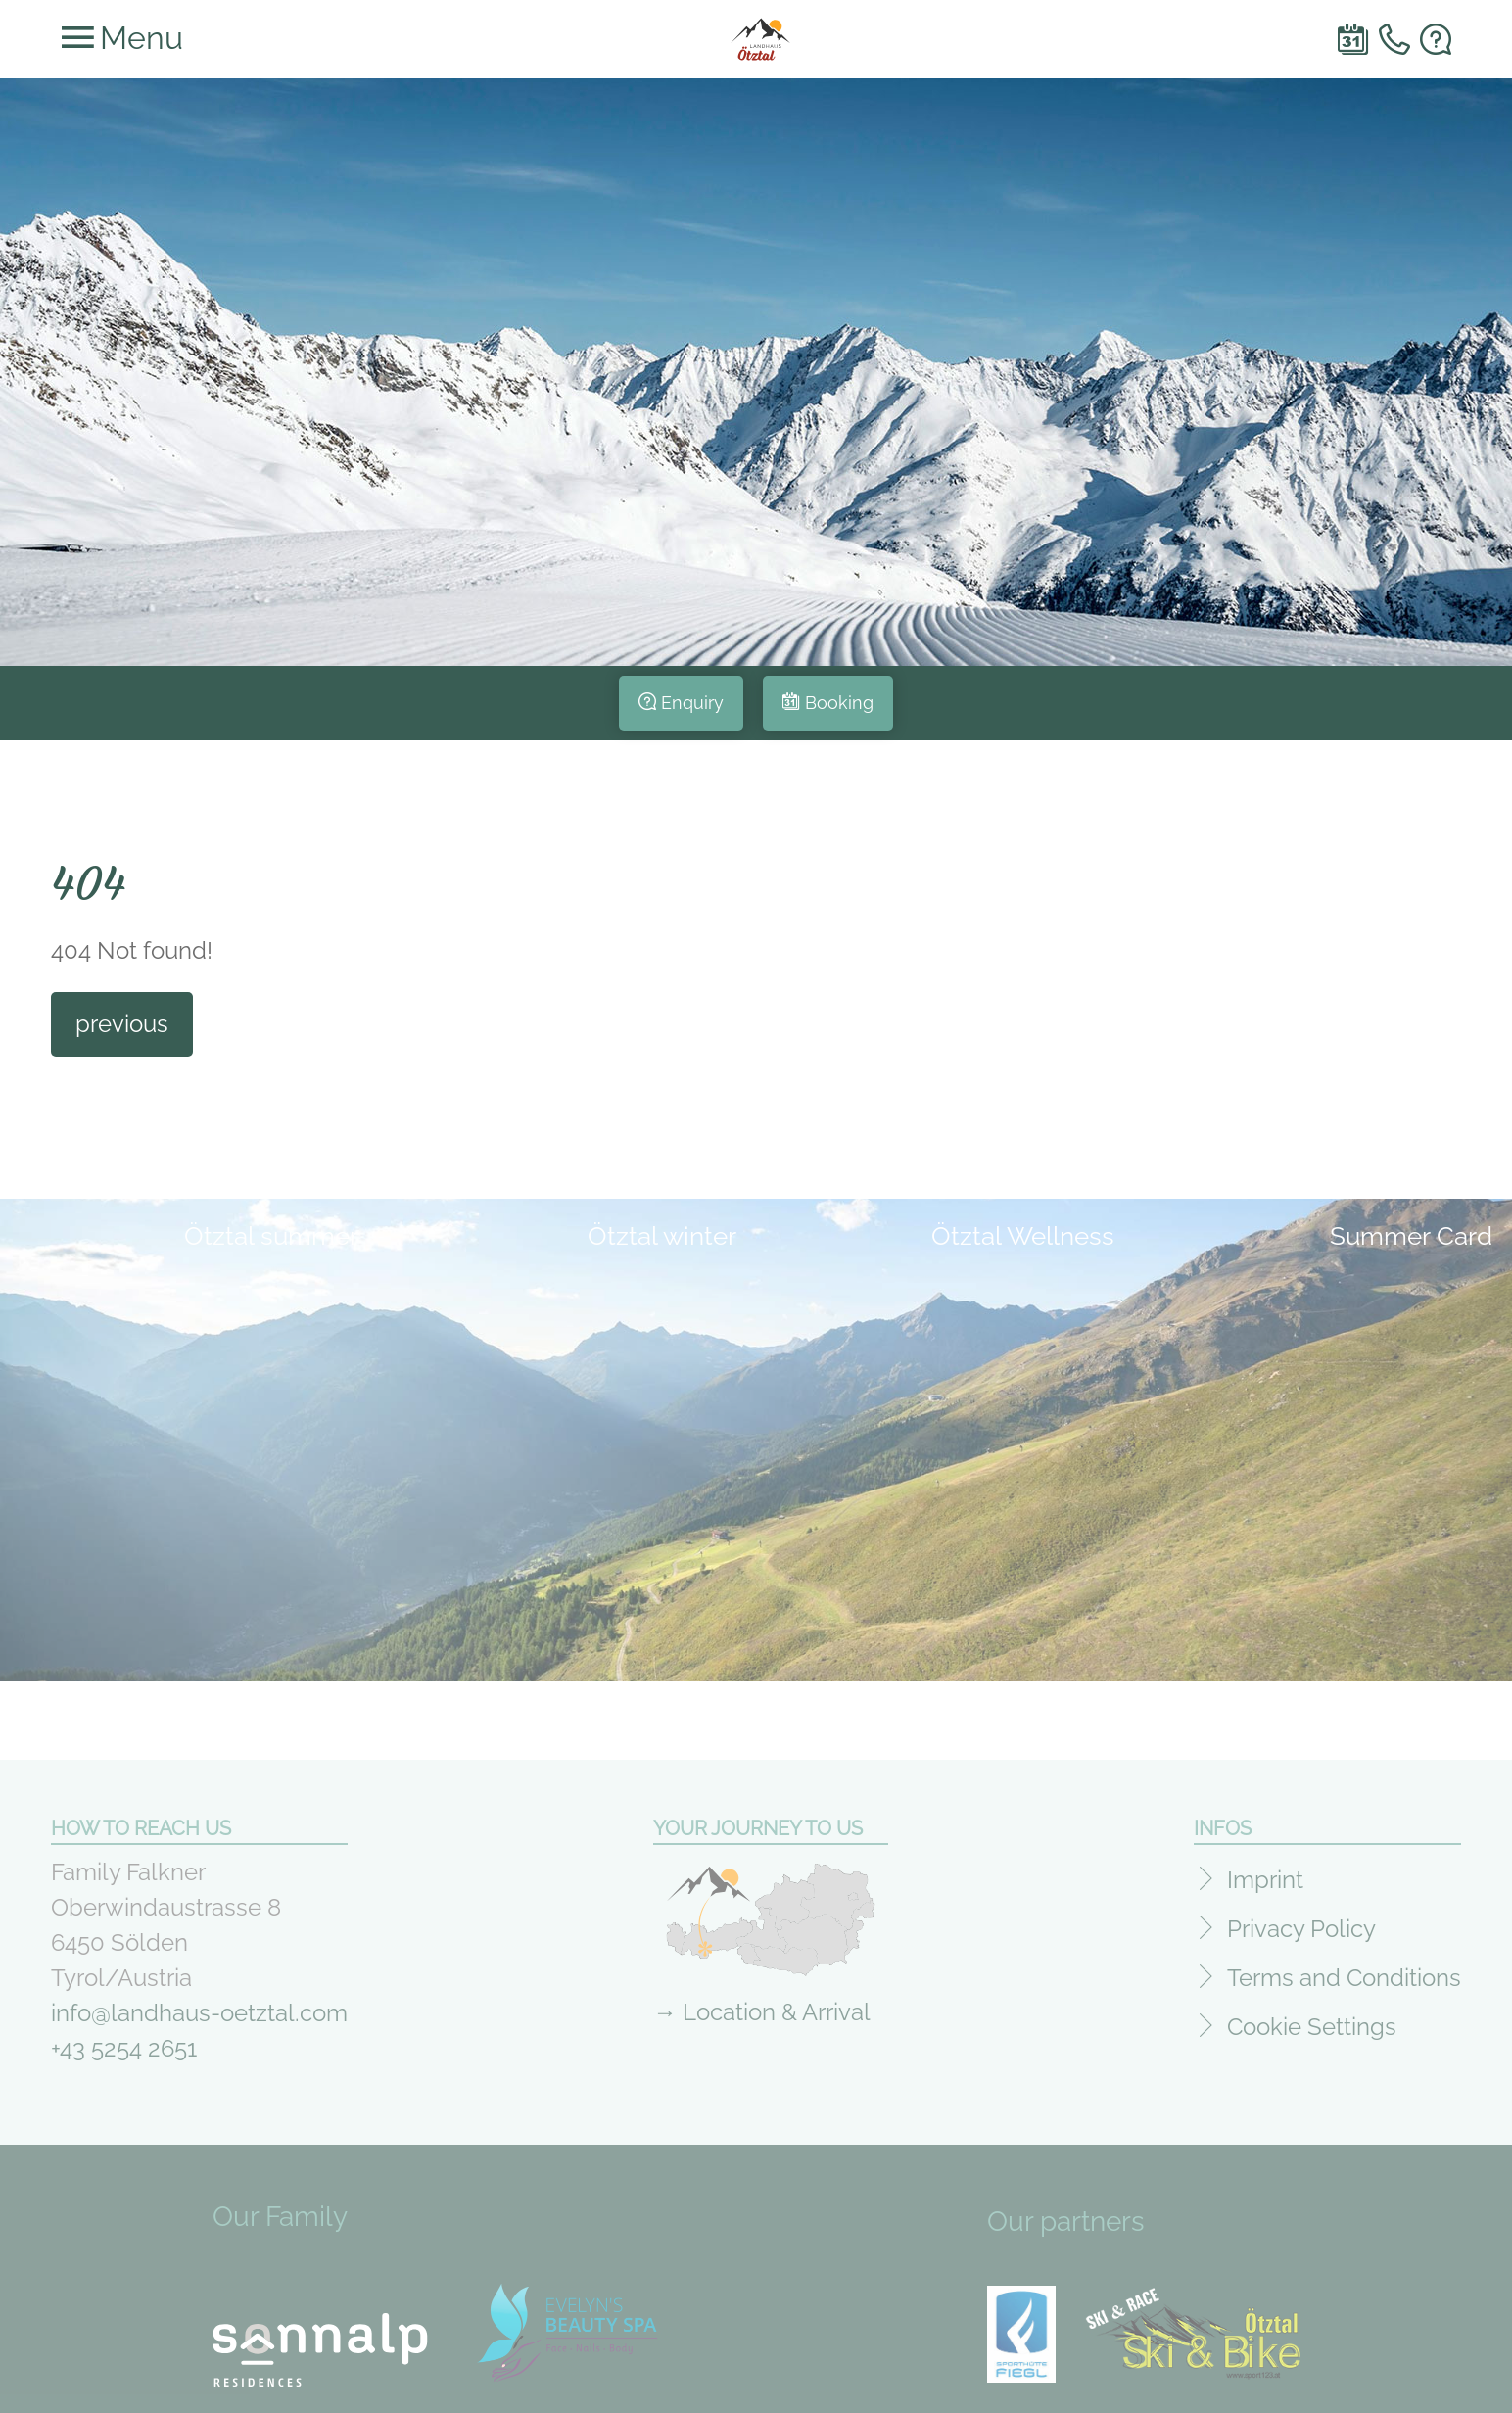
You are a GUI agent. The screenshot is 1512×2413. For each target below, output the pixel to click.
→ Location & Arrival (762, 2005)
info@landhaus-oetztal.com (199, 2006)
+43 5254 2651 (124, 2041)
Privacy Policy (1301, 1922)
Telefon (1394, 39)
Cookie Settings (1311, 2020)
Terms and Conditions (1344, 1971)
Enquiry (692, 702)
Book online (1353, 39)
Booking (839, 702)
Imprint (1265, 1873)
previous (121, 1024)
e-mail (1435, 39)
